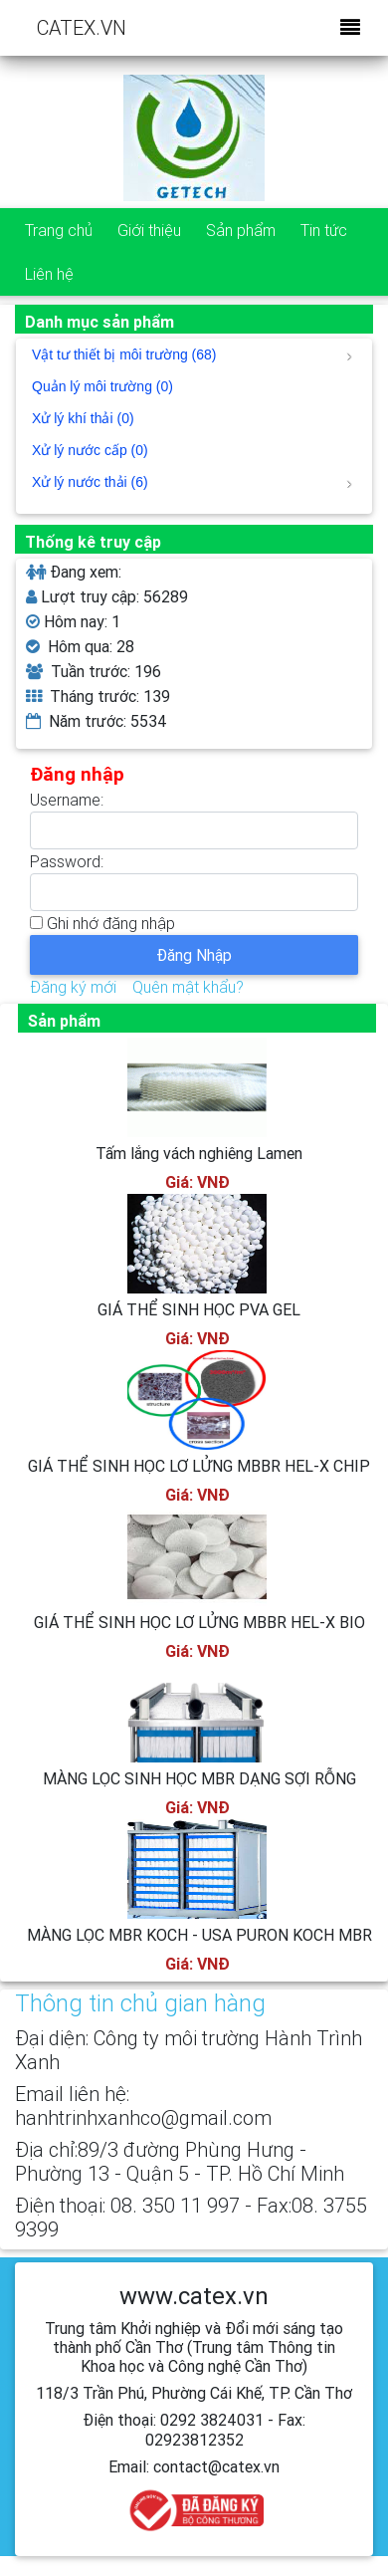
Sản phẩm (241, 230)
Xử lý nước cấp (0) (90, 450)
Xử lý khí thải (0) (83, 418)
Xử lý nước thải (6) (192, 482)
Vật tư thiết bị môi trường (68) (192, 354)
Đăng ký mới (73, 987)
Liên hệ (49, 274)
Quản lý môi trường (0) (102, 386)
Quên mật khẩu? (188, 987)
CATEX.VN (81, 27)
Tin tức (323, 230)
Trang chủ (59, 230)
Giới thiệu (149, 230)
